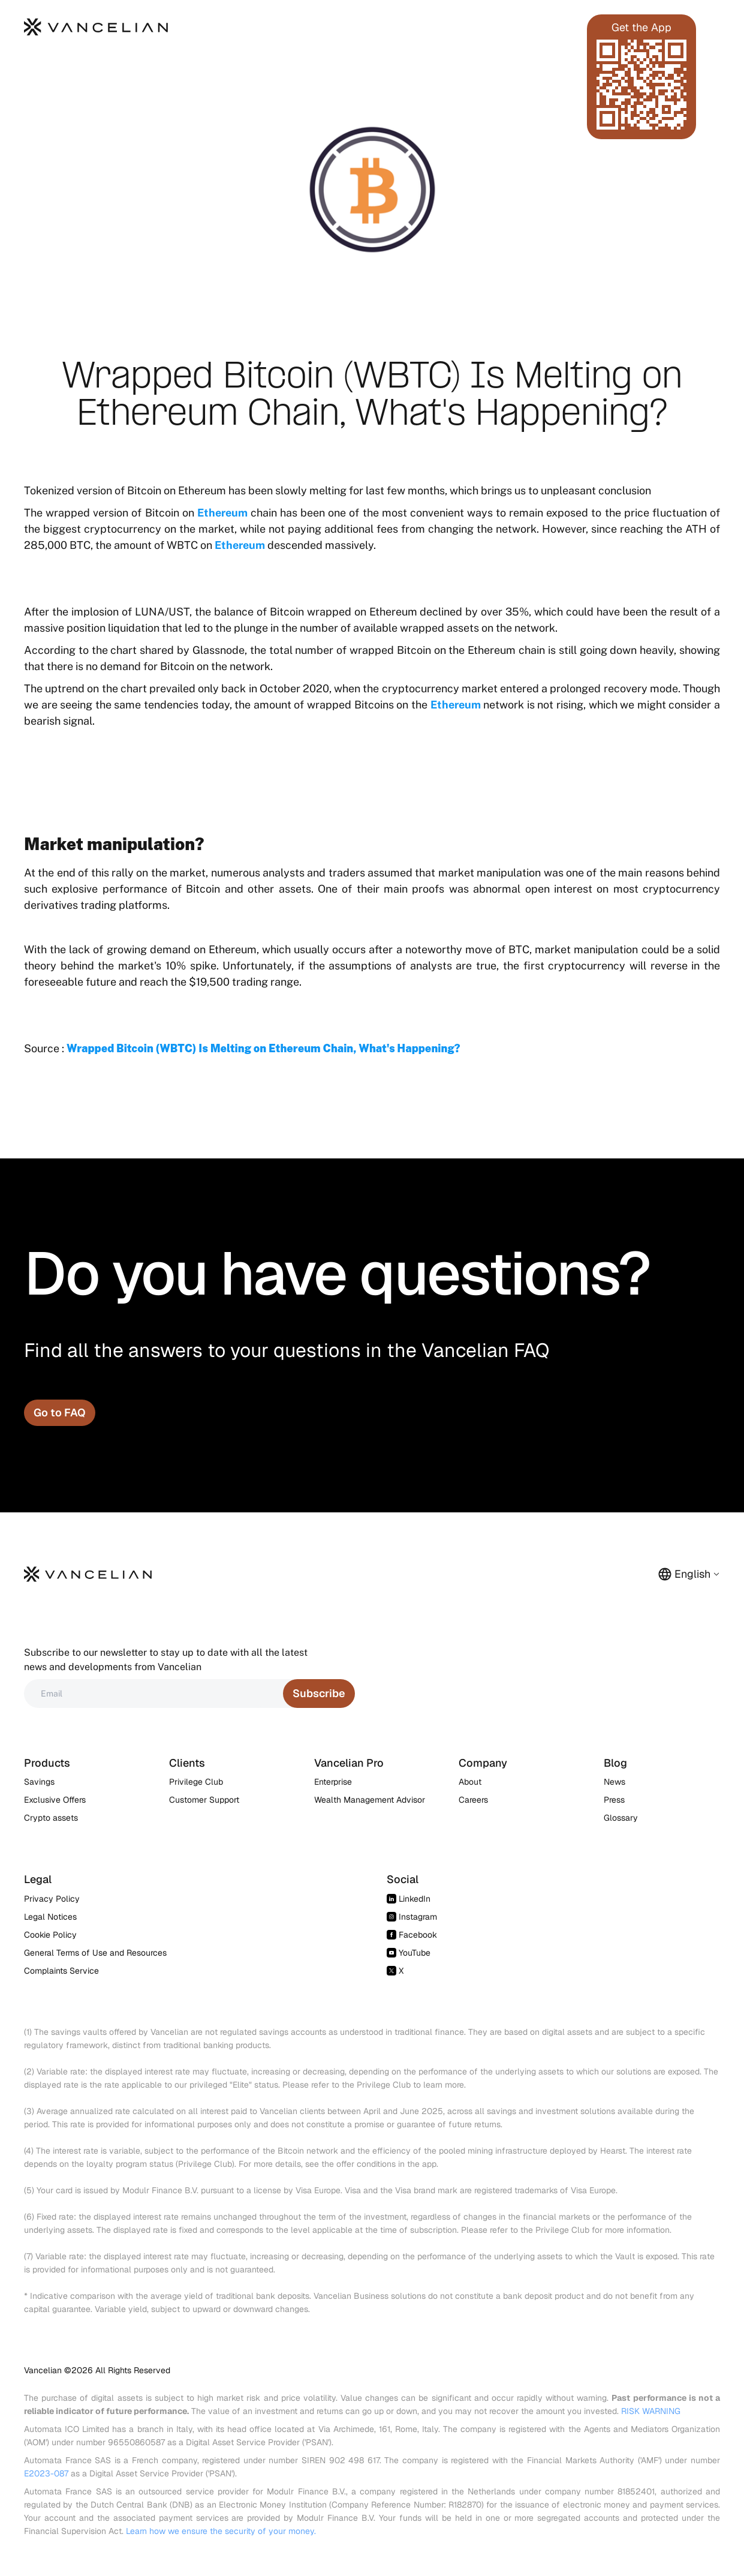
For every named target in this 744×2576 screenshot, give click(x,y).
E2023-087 (46, 2473)
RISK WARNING (650, 2411)
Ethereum (222, 512)
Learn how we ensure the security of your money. (221, 2531)
